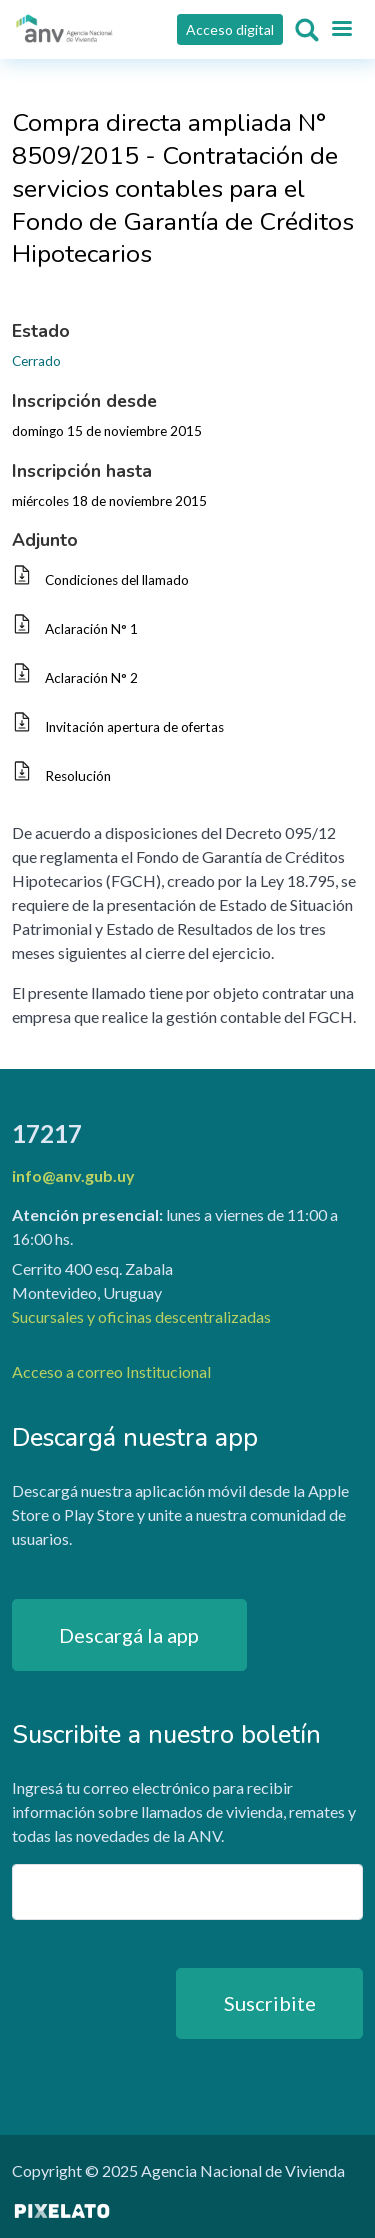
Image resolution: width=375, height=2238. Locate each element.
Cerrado (36, 361)
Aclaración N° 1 (91, 629)
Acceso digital (230, 29)
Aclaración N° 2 (91, 678)
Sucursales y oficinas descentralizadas (141, 1316)
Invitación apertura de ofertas (134, 727)
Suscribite (270, 2003)
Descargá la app (129, 1635)
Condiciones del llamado (117, 580)
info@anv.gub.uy (73, 1175)
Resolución (78, 776)
